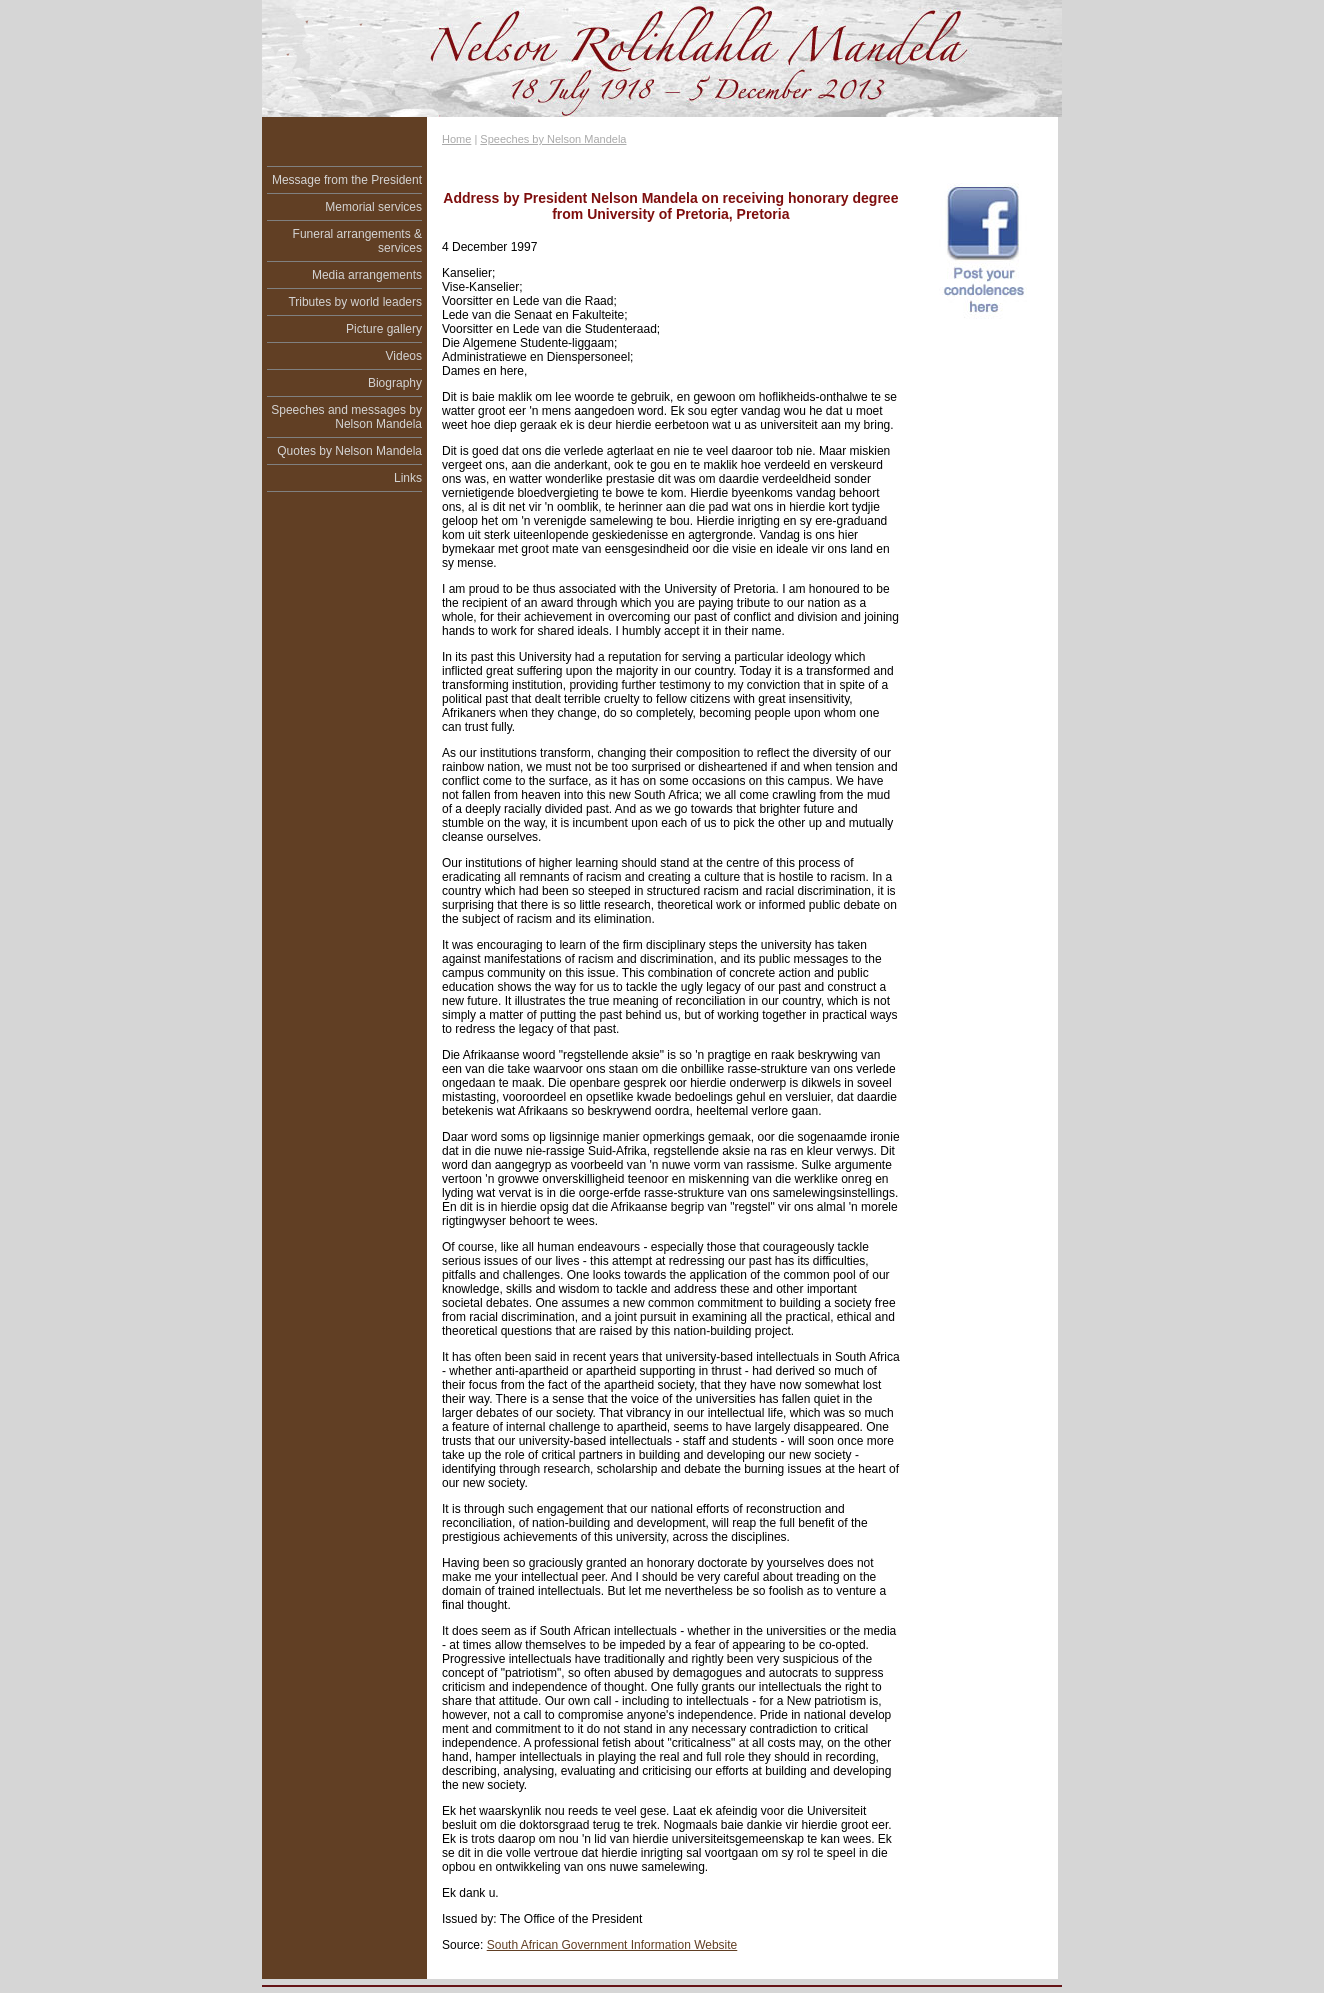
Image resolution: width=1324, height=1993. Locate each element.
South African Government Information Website (612, 1945)
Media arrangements (367, 275)
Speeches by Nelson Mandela (553, 139)
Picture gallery (384, 329)
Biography (395, 383)
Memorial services (373, 207)
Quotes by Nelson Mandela (349, 451)
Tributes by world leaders (355, 302)
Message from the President (347, 180)
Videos (404, 356)
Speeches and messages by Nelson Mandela (346, 417)
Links (408, 478)
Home (456, 139)
